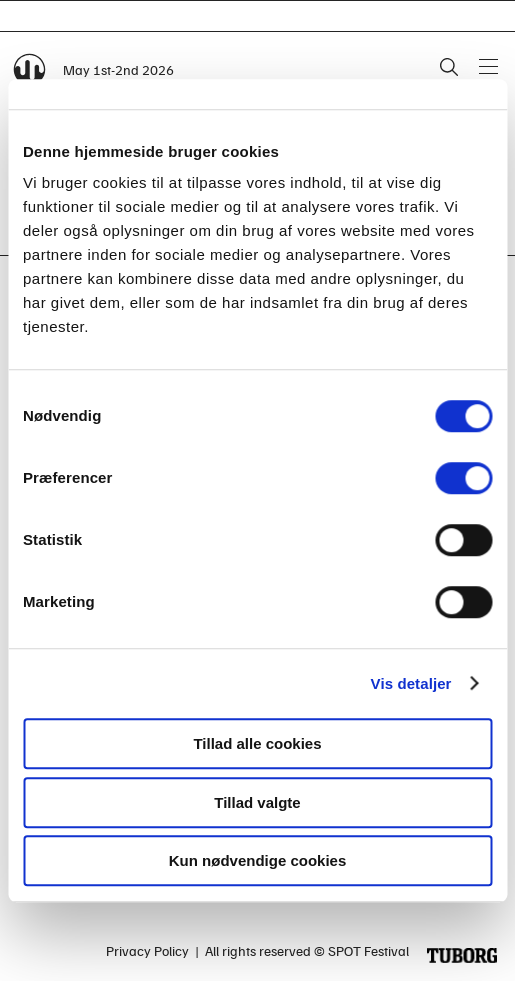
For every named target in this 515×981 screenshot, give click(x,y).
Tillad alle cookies (257, 743)
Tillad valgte (257, 802)
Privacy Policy (147, 950)
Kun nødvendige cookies (258, 860)
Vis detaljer (411, 683)
